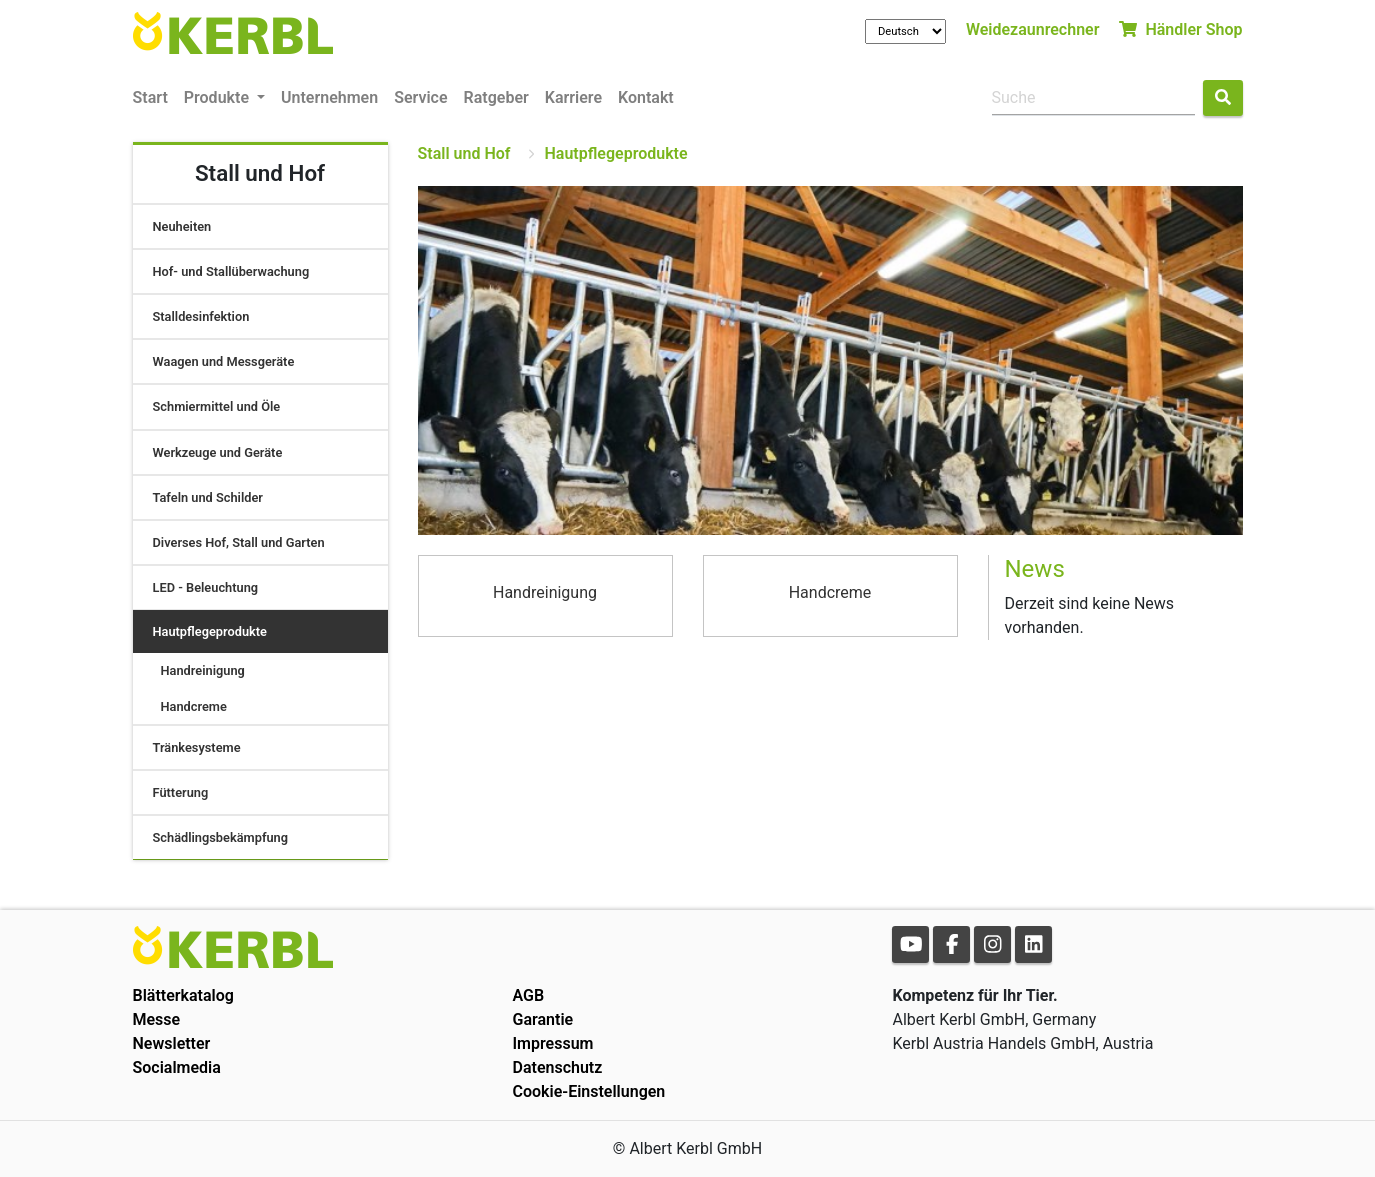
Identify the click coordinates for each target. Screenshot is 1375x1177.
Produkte (218, 97)
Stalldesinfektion (201, 316)
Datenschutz (557, 1067)
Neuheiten (182, 226)
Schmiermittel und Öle (217, 406)
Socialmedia (177, 1067)
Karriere (573, 97)
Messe (157, 1019)
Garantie (542, 1019)
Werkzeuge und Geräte (218, 452)
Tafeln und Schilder (208, 497)
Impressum (552, 1043)
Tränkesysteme (197, 747)
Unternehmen (329, 97)
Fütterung (181, 792)
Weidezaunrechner (1033, 29)
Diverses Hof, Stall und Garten (239, 542)
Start (150, 97)
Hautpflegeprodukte (210, 631)
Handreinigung (203, 670)
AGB (528, 995)
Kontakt (646, 97)
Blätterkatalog (183, 995)
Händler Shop (1180, 29)
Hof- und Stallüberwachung (231, 271)
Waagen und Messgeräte (224, 361)
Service (420, 97)
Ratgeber (496, 97)
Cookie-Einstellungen (588, 1091)
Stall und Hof (464, 153)
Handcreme (194, 706)
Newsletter (172, 1043)
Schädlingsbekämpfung (221, 837)
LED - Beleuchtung (206, 587)
